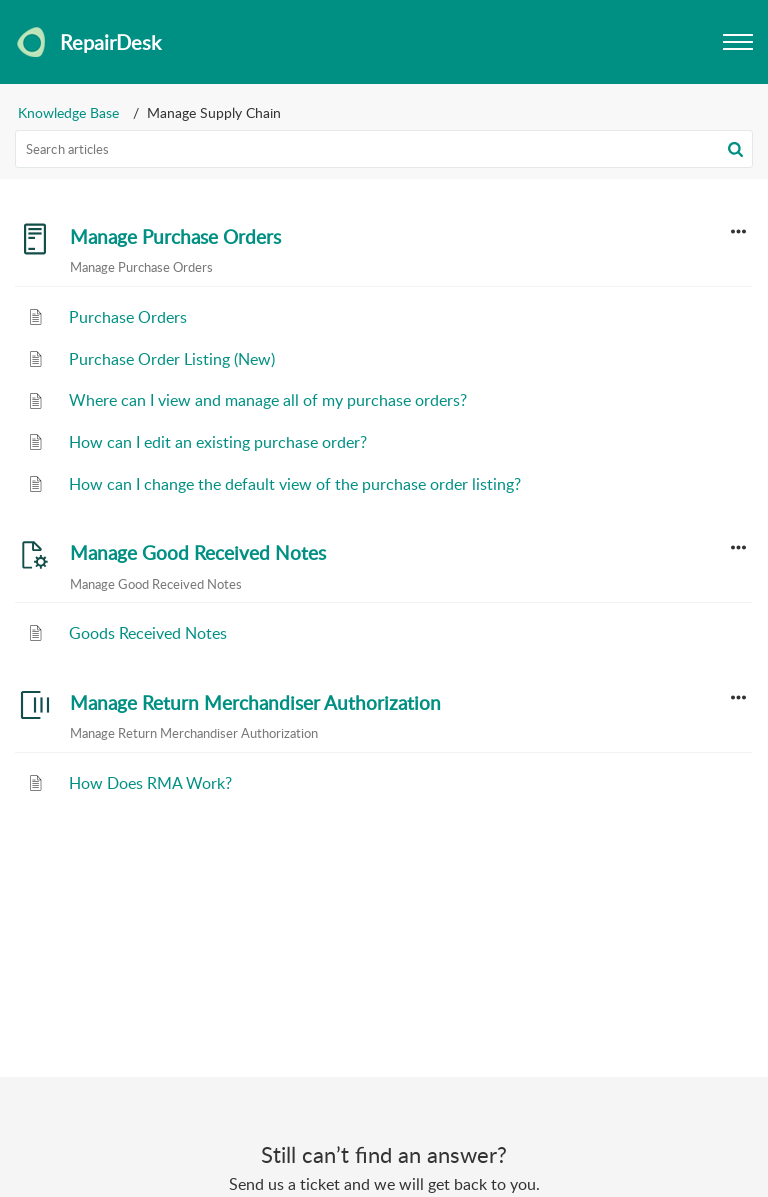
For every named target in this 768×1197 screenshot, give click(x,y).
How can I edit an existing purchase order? (218, 442)
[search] (384, 149)
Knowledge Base (68, 112)
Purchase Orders (128, 317)
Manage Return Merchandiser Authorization (255, 703)
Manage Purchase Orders (175, 237)
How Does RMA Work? (150, 783)
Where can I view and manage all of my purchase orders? (268, 400)
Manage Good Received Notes (198, 553)
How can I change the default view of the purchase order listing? (295, 484)
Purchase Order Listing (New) (172, 359)
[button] (735, 149)
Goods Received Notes (148, 633)
